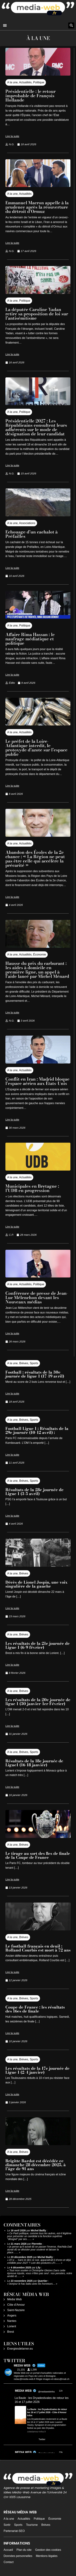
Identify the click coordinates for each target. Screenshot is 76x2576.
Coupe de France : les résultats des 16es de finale (35, 2009)
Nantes (11, 2320)
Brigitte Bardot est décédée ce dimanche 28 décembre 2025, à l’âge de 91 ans (35, 2165)
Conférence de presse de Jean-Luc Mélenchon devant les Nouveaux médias (36, 1297)
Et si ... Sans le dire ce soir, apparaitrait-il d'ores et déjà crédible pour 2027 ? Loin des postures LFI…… (39, 2261)
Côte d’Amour (16, 2304)
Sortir (7, 2524)
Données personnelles (18, 2555)
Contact (9, 2562)
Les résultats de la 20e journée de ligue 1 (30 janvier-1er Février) (37, 1702)
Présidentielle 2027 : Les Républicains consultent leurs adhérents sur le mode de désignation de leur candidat (36, 427)
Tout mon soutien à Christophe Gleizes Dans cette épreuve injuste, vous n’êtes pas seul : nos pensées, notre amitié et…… (39, 2273)
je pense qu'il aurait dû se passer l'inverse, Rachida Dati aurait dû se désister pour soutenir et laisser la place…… (39, 2249)
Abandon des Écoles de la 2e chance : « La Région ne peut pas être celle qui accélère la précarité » (35, 859)
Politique (38, 82)
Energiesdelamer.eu (20, 2348)
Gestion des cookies (48, 2549)
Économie (39, 954)
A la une (12, 82)
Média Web (14, 2299)
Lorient (11, 2326)
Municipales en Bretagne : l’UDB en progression (32, 1188)
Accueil (8, 2549)
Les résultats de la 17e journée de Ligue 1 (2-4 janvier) (37, 2070)
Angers (11, 2315)
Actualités (25, 82)
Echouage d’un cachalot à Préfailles (31, 534)
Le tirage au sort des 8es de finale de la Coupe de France (37, 1855)
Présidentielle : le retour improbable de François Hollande (30, 95)
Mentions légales (46, 2555)
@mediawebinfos (46, 2391)
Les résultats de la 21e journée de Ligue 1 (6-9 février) (37, 1645)
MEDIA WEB (23, 2390)
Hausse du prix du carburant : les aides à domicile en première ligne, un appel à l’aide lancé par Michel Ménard (37, 970)
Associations (27, 523)
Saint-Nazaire (16, 2310)
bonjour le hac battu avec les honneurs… (32, 2283)
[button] (5, 25)
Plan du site (24, 2549)
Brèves (23, 1363)
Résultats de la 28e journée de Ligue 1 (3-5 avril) (34, 1492)
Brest (10, 2331)
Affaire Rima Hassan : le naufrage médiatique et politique (30, 638)
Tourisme (32, 2524)
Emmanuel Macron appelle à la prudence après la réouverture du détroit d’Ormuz (37, 207)
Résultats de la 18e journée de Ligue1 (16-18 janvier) (34, 1763)
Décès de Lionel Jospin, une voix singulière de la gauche (36, 1584)
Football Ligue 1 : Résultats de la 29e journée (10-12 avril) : (36, 1430)
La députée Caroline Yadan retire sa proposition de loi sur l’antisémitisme (36, 313)
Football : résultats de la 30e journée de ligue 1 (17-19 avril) (34, 1374)
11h (61, 2391)
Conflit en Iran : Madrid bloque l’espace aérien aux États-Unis (37, 1081)
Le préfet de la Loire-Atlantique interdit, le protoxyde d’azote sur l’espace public (36, 748)
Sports (34, 1363)
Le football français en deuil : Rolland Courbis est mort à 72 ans (38, 1948)
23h (61, 2452)
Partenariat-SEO (14, 2530)
